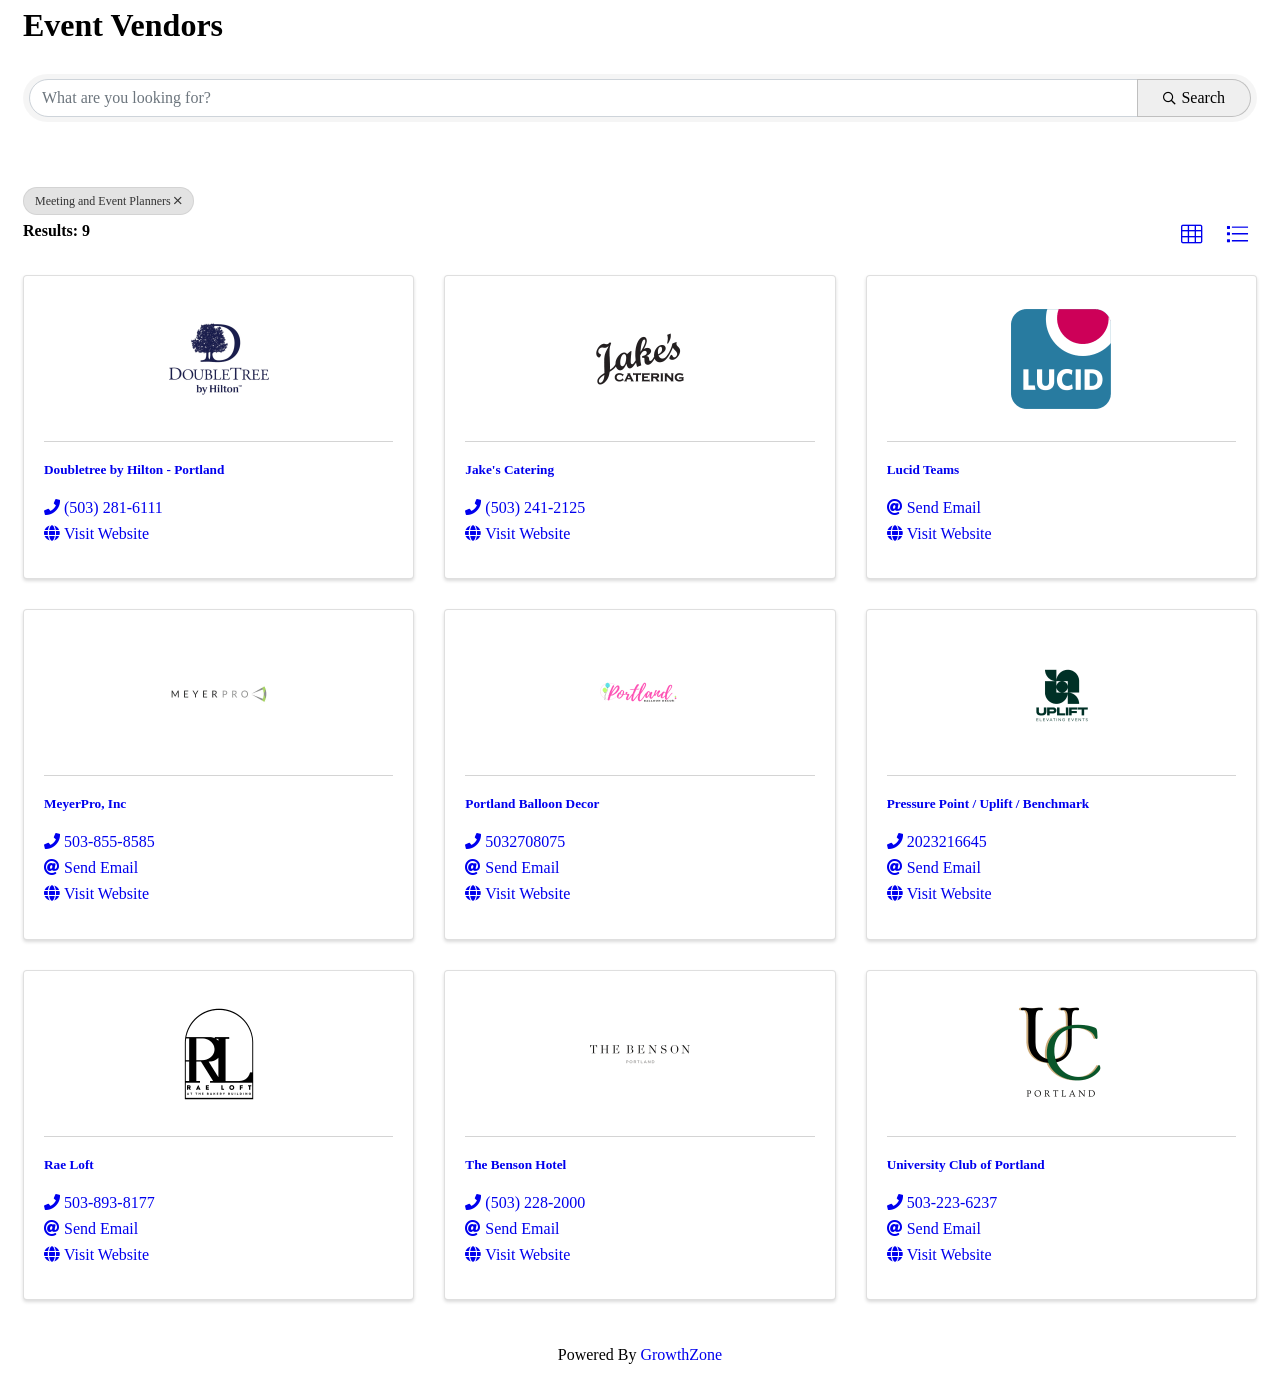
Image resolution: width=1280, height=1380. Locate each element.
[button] (1192, 235)
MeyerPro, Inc (85, 803)
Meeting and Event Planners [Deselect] (108, 201)
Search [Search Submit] (1194, 97)
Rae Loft (69, 1164)
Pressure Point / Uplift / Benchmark (988, 803)
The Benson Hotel (515, 1164)
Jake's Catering (509, 469)
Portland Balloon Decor (532, 803)
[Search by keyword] (583, 98)
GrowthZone (681, 1354)
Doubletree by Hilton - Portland (134, 469)
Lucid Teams (923, 469)
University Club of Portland (966, 1164)
